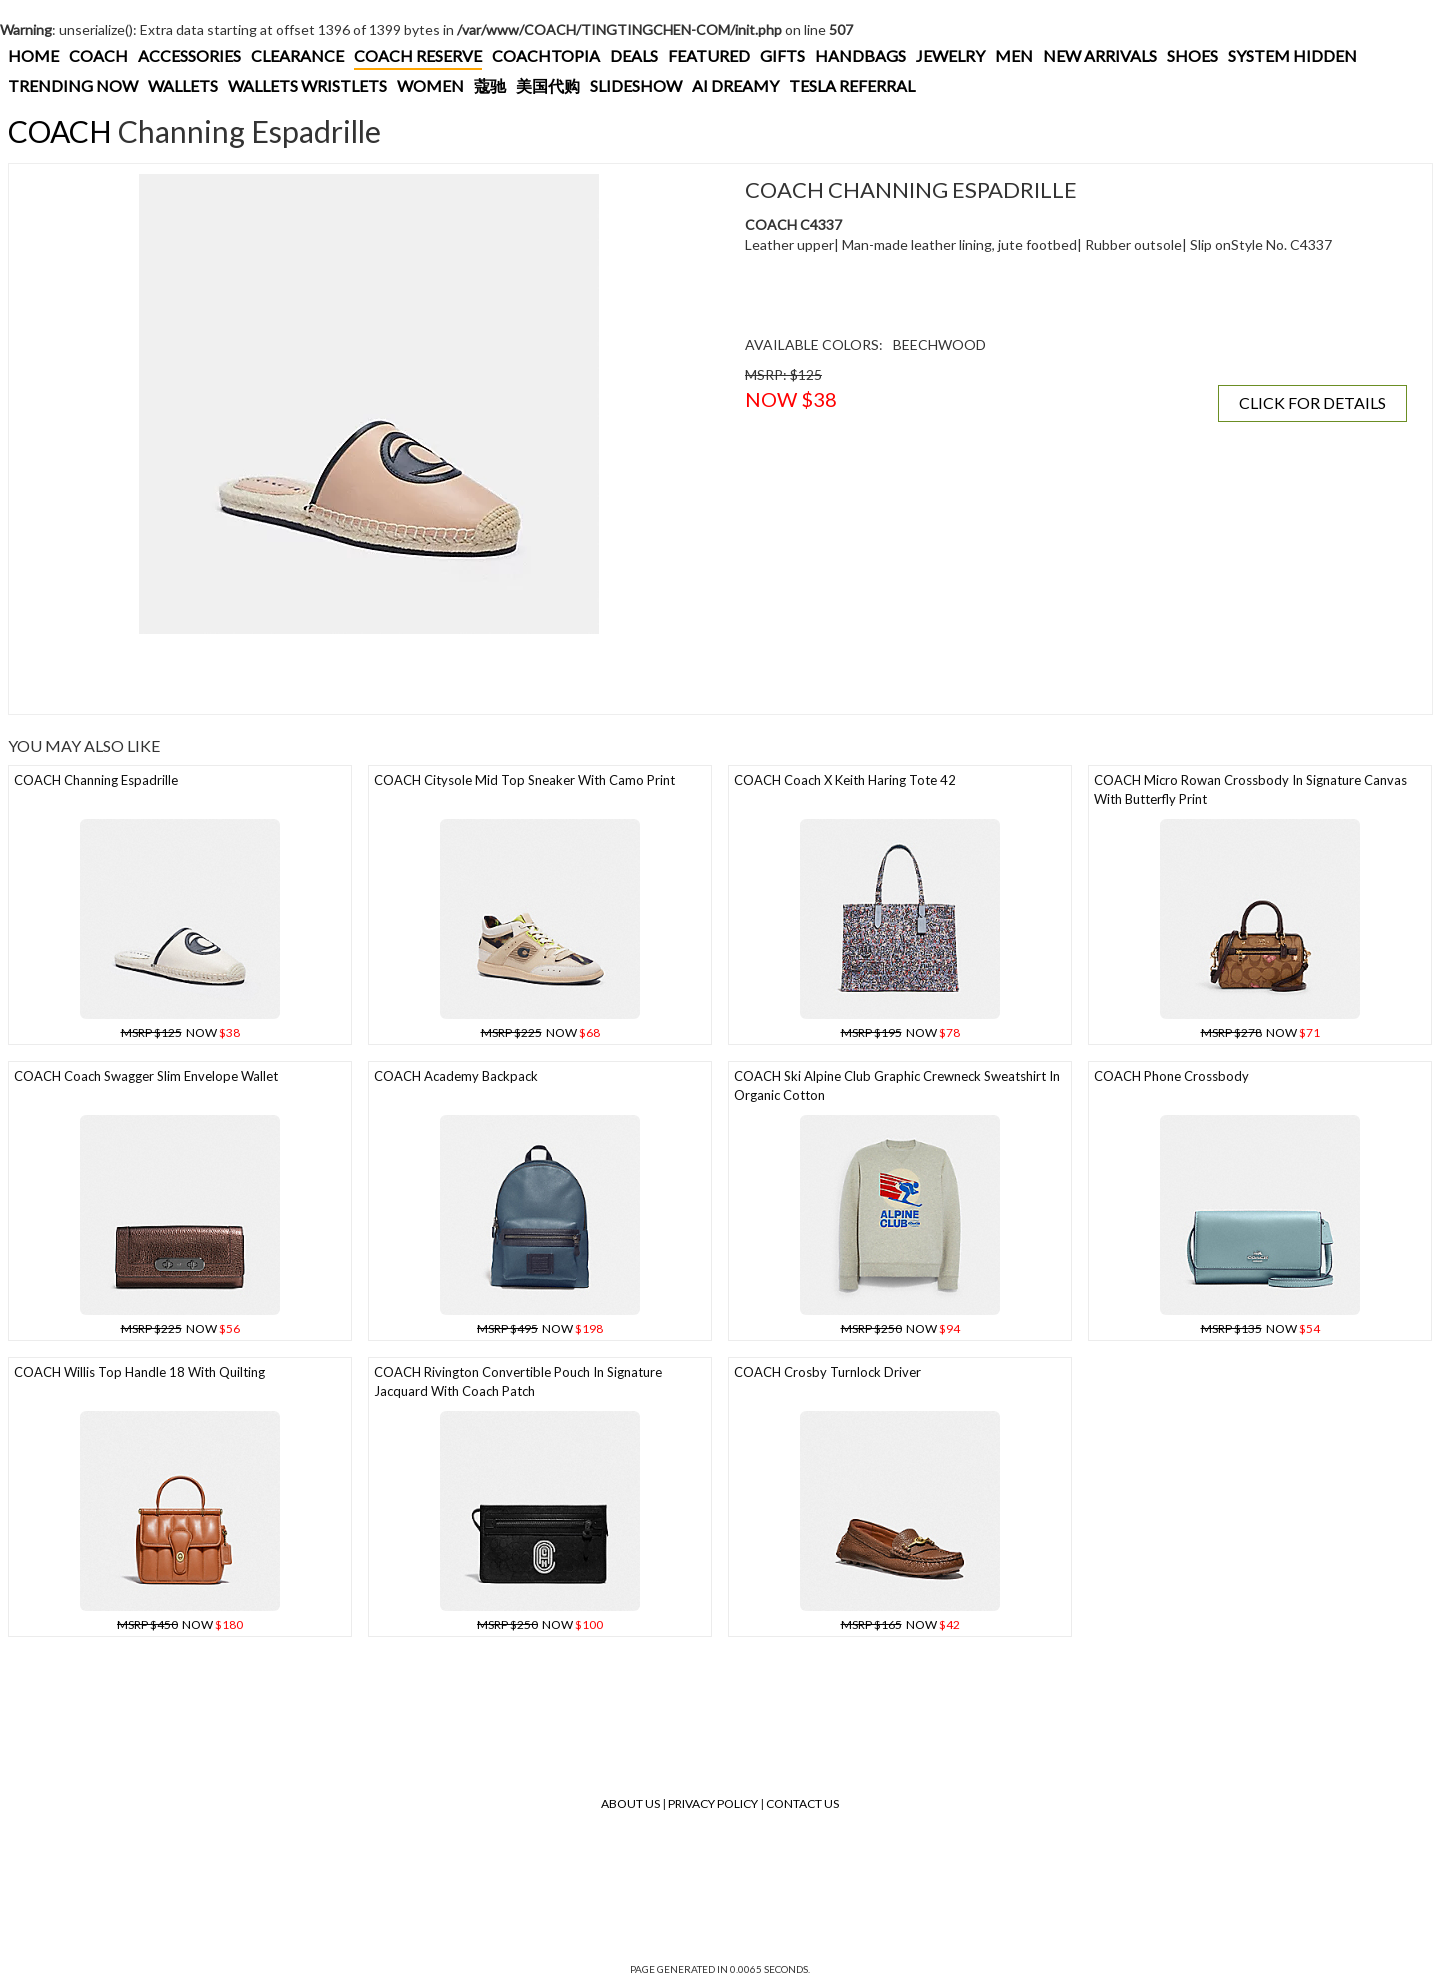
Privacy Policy (713, 1803)
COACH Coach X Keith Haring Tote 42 (845, 780)
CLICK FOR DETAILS (1312, 402)
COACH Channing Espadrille (96, 780)
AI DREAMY (735, 85)
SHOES (1192, 55)
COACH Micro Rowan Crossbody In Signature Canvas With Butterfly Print (1250, 789)
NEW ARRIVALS (1100, 55)
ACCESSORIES (189, 55)
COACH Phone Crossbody (1171, 1076)
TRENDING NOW (73, 85)
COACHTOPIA (546, 55)
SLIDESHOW (636, 85)
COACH (98, 55)
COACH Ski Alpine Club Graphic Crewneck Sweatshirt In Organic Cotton (897, 1085)
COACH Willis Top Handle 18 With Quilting (139, 1372)
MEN (1014, 55)
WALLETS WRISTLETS (307, 85)
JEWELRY (950, 55)
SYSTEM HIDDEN (1292, 55)
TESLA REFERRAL (852, 85)
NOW (180, 1032)
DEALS (634, 55)
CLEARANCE (297, 55)
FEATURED (709, 55)
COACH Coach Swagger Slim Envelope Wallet (146, 1076)
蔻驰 (490, 85)
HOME (33, 55)
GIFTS (782, 55)
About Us (630, 1803)
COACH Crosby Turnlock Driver (827, 1372)
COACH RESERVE (418, 55)
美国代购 (548, 85)
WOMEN (430, 85)
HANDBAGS (860, 55)
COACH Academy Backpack (456, 1076)
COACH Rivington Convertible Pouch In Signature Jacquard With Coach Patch (518, 1381)
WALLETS (183, 85)
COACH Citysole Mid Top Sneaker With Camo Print (524, 780)
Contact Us (802, 1803)
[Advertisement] (369, 674)
